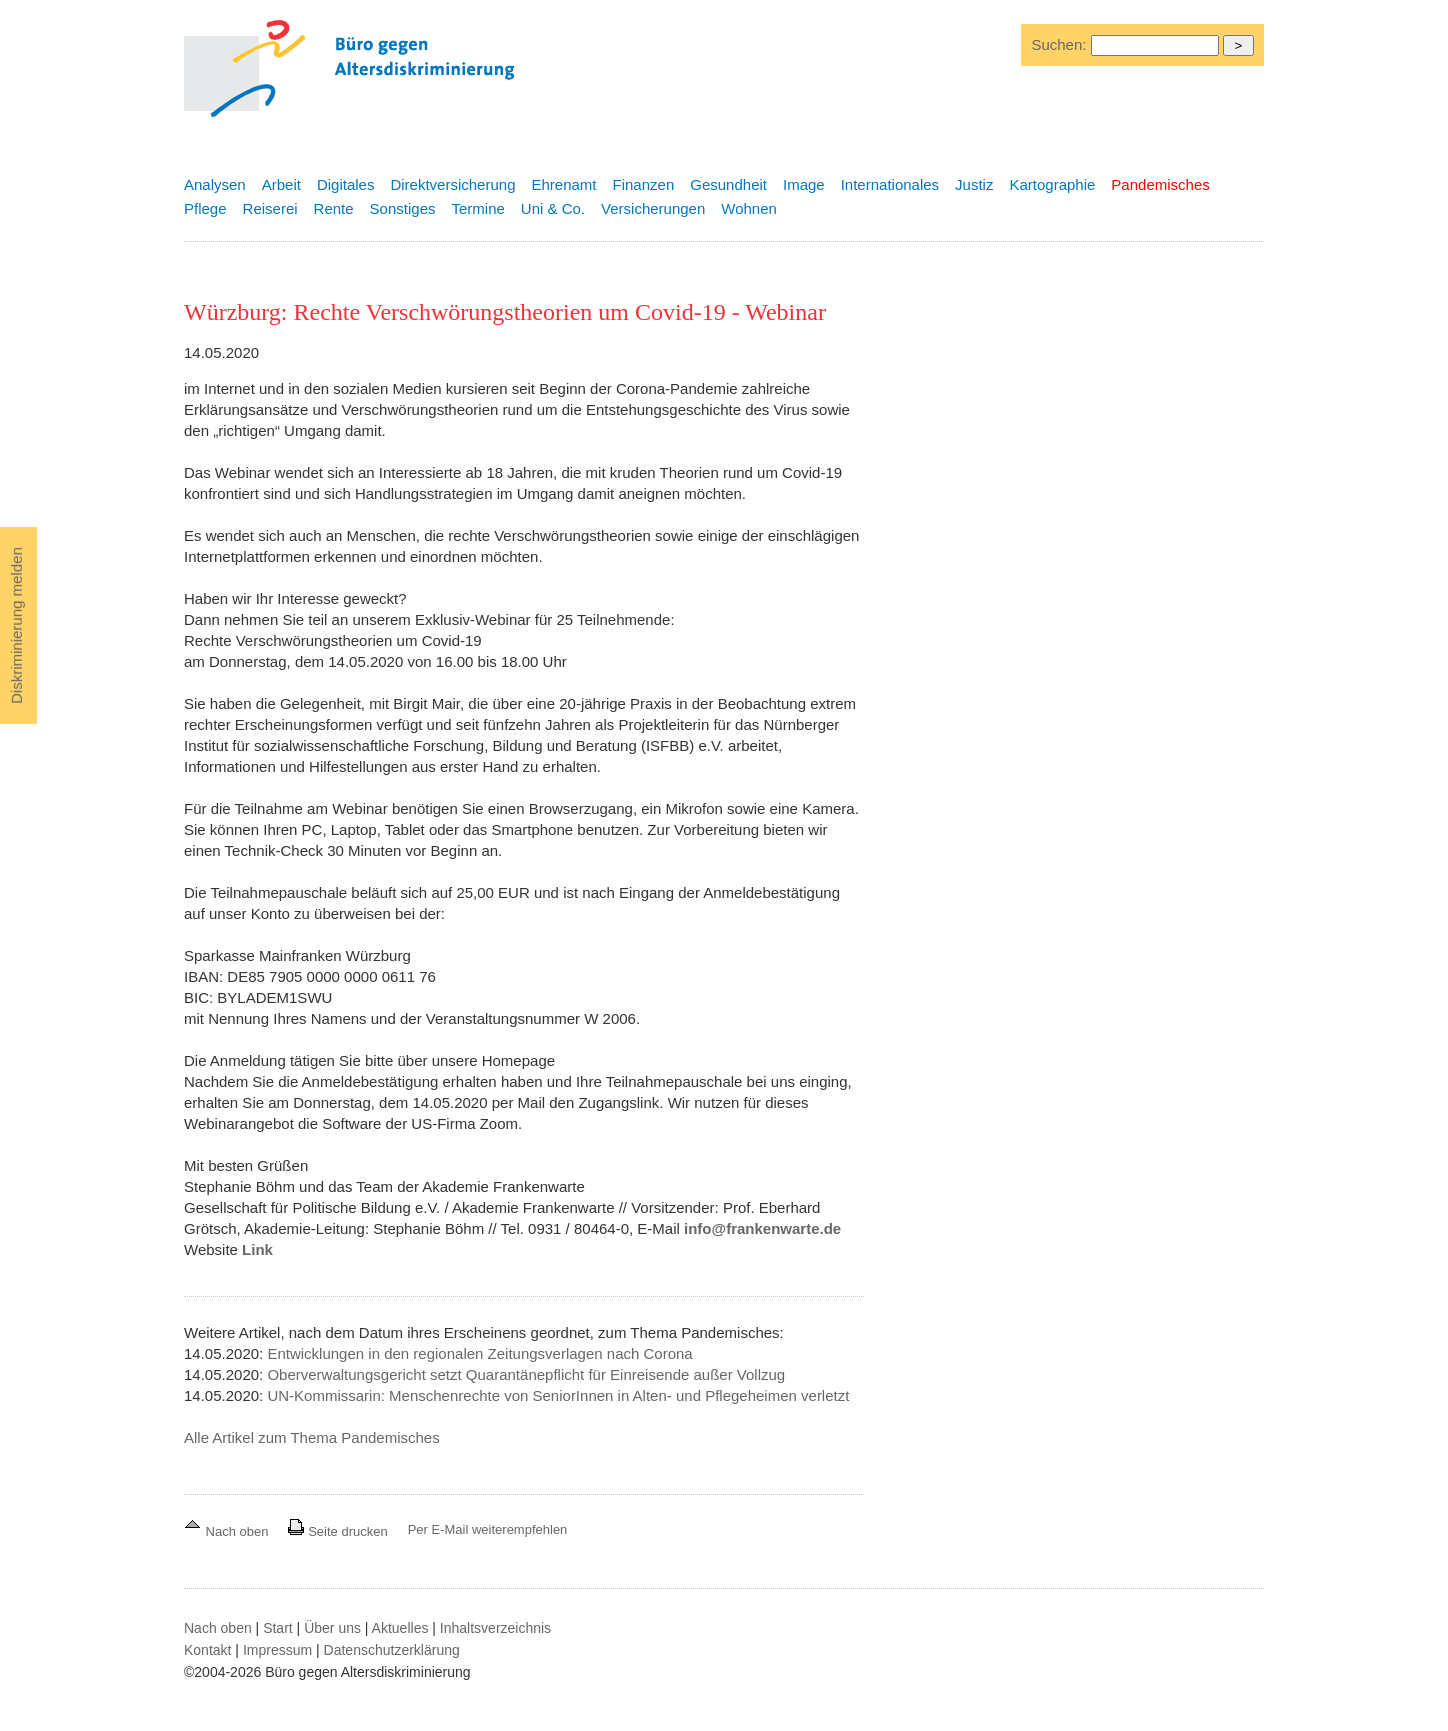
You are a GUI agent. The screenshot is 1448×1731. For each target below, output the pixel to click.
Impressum (277, 1650)
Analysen (215, 184)
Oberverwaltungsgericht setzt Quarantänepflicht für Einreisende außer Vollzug (526, 1374)
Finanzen (644, 184)
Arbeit (281, 184)
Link (257, 1249)
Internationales (890, 184)
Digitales (346, 184)
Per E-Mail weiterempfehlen (488, 1529)
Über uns (332, 1628)
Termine (477, 208)
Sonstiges (403, 208)
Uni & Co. (553, 208)
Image (804, 184)
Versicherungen (653, 208)
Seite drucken (337, 1531)
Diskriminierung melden (16, 625)
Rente (334, 208)
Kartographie (1052, 184)
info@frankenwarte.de (762, 1228)
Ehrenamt (563, 184)
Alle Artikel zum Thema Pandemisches (312, 1437)
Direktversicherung (452, 184)
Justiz (974, 184)
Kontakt (207, 1650)
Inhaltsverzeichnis (495, 1628)
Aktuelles (400, 1628)
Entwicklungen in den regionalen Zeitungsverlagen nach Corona (479, 1353)
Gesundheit (728, 184)
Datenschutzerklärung (392, 1650)
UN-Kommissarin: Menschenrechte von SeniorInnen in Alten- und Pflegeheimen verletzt (558, 1395)
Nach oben (228, 1531)
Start (278, 1628)
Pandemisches (1160, 184)
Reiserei (270, 208)
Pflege (205, 208)
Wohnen (749, 208)
